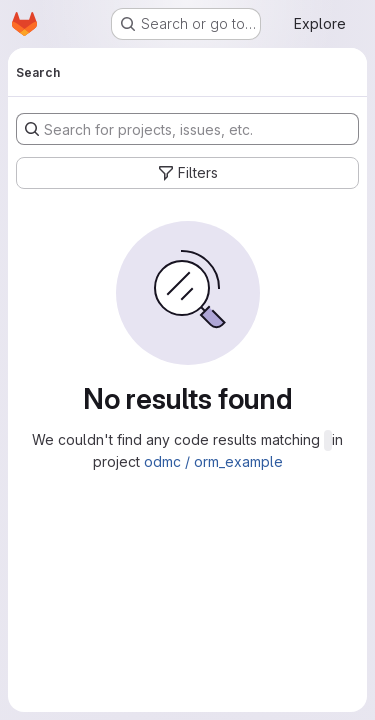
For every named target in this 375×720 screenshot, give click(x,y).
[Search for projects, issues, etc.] (187, 129)
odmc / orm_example (213, 461)
